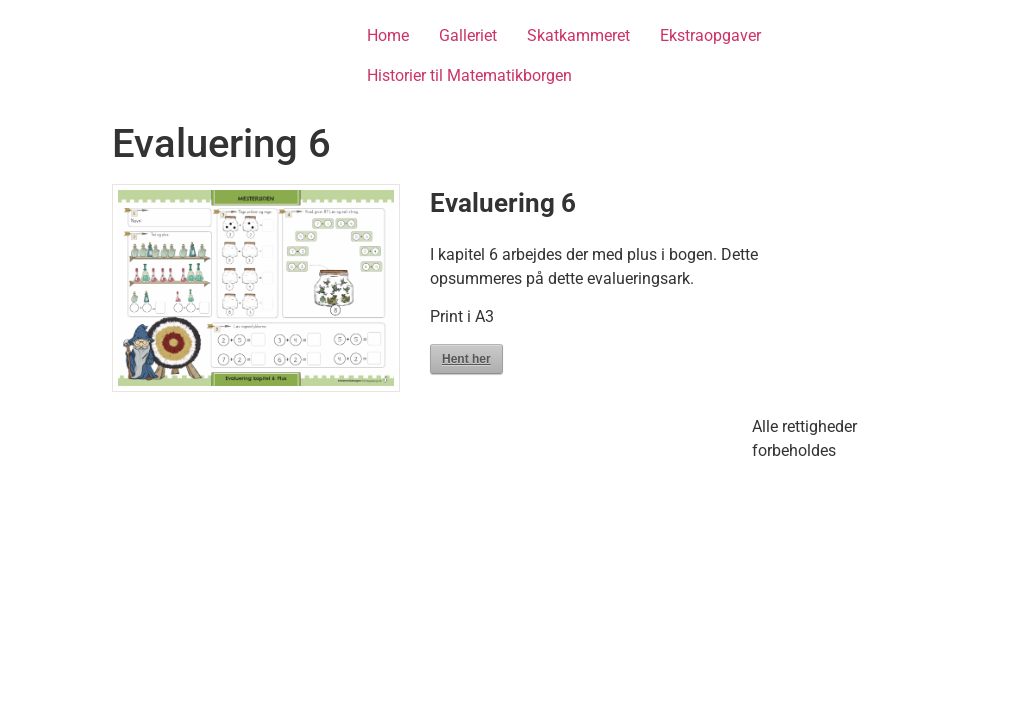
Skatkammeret (578, 35)
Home (388, 35)
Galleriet (468, 35)
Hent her (466, 359)
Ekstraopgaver (710, 35)
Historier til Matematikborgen (469, 75)
